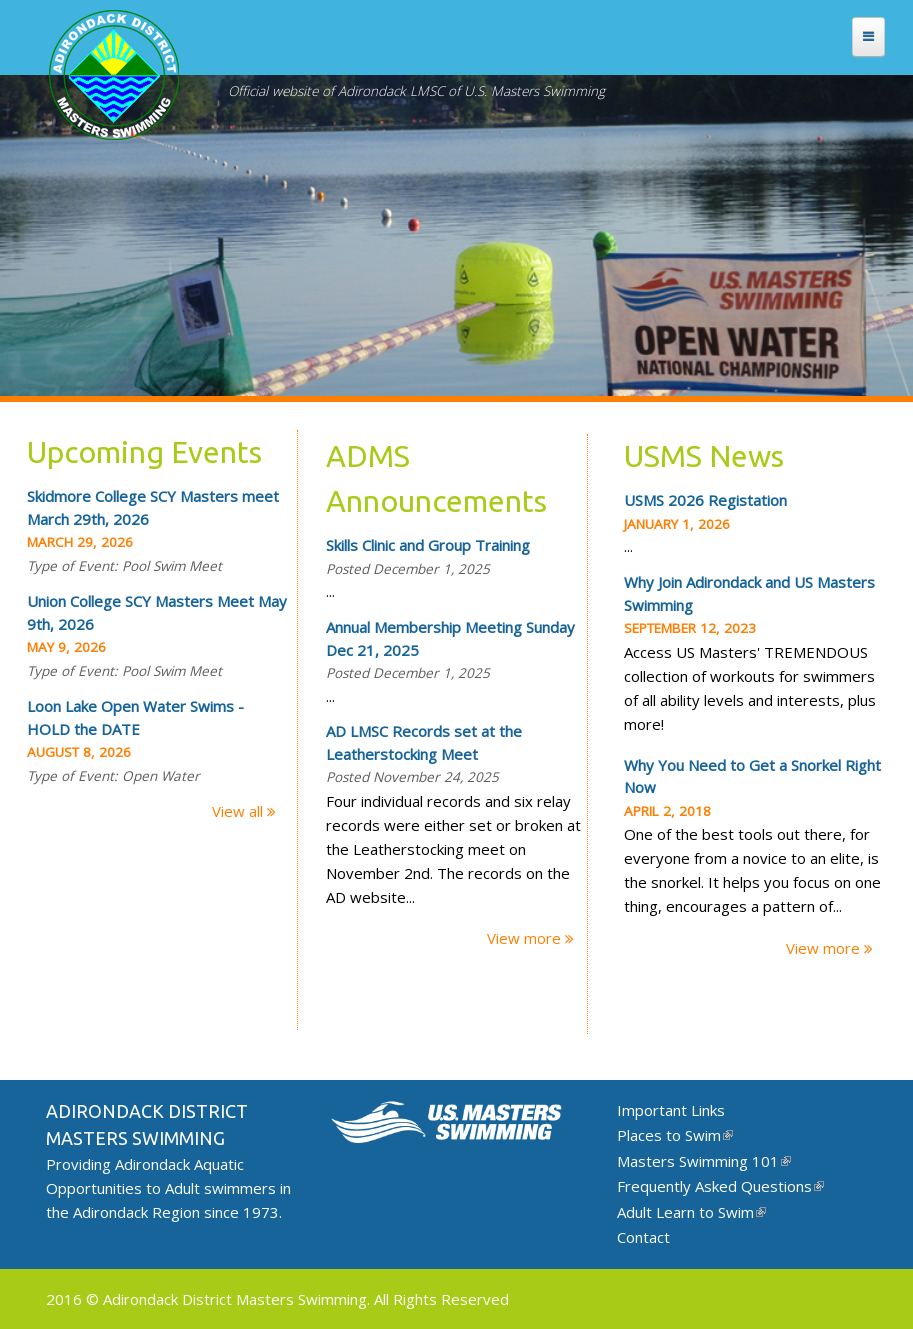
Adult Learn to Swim (691, 1212)
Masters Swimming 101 (704, 1161)
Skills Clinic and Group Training (428, 545)
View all (239, 811)
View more (526, 938)
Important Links (671, 1110)
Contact (643, 1237)
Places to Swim (675, 1135)
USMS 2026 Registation (705, 500)
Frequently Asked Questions (720, 1186)
